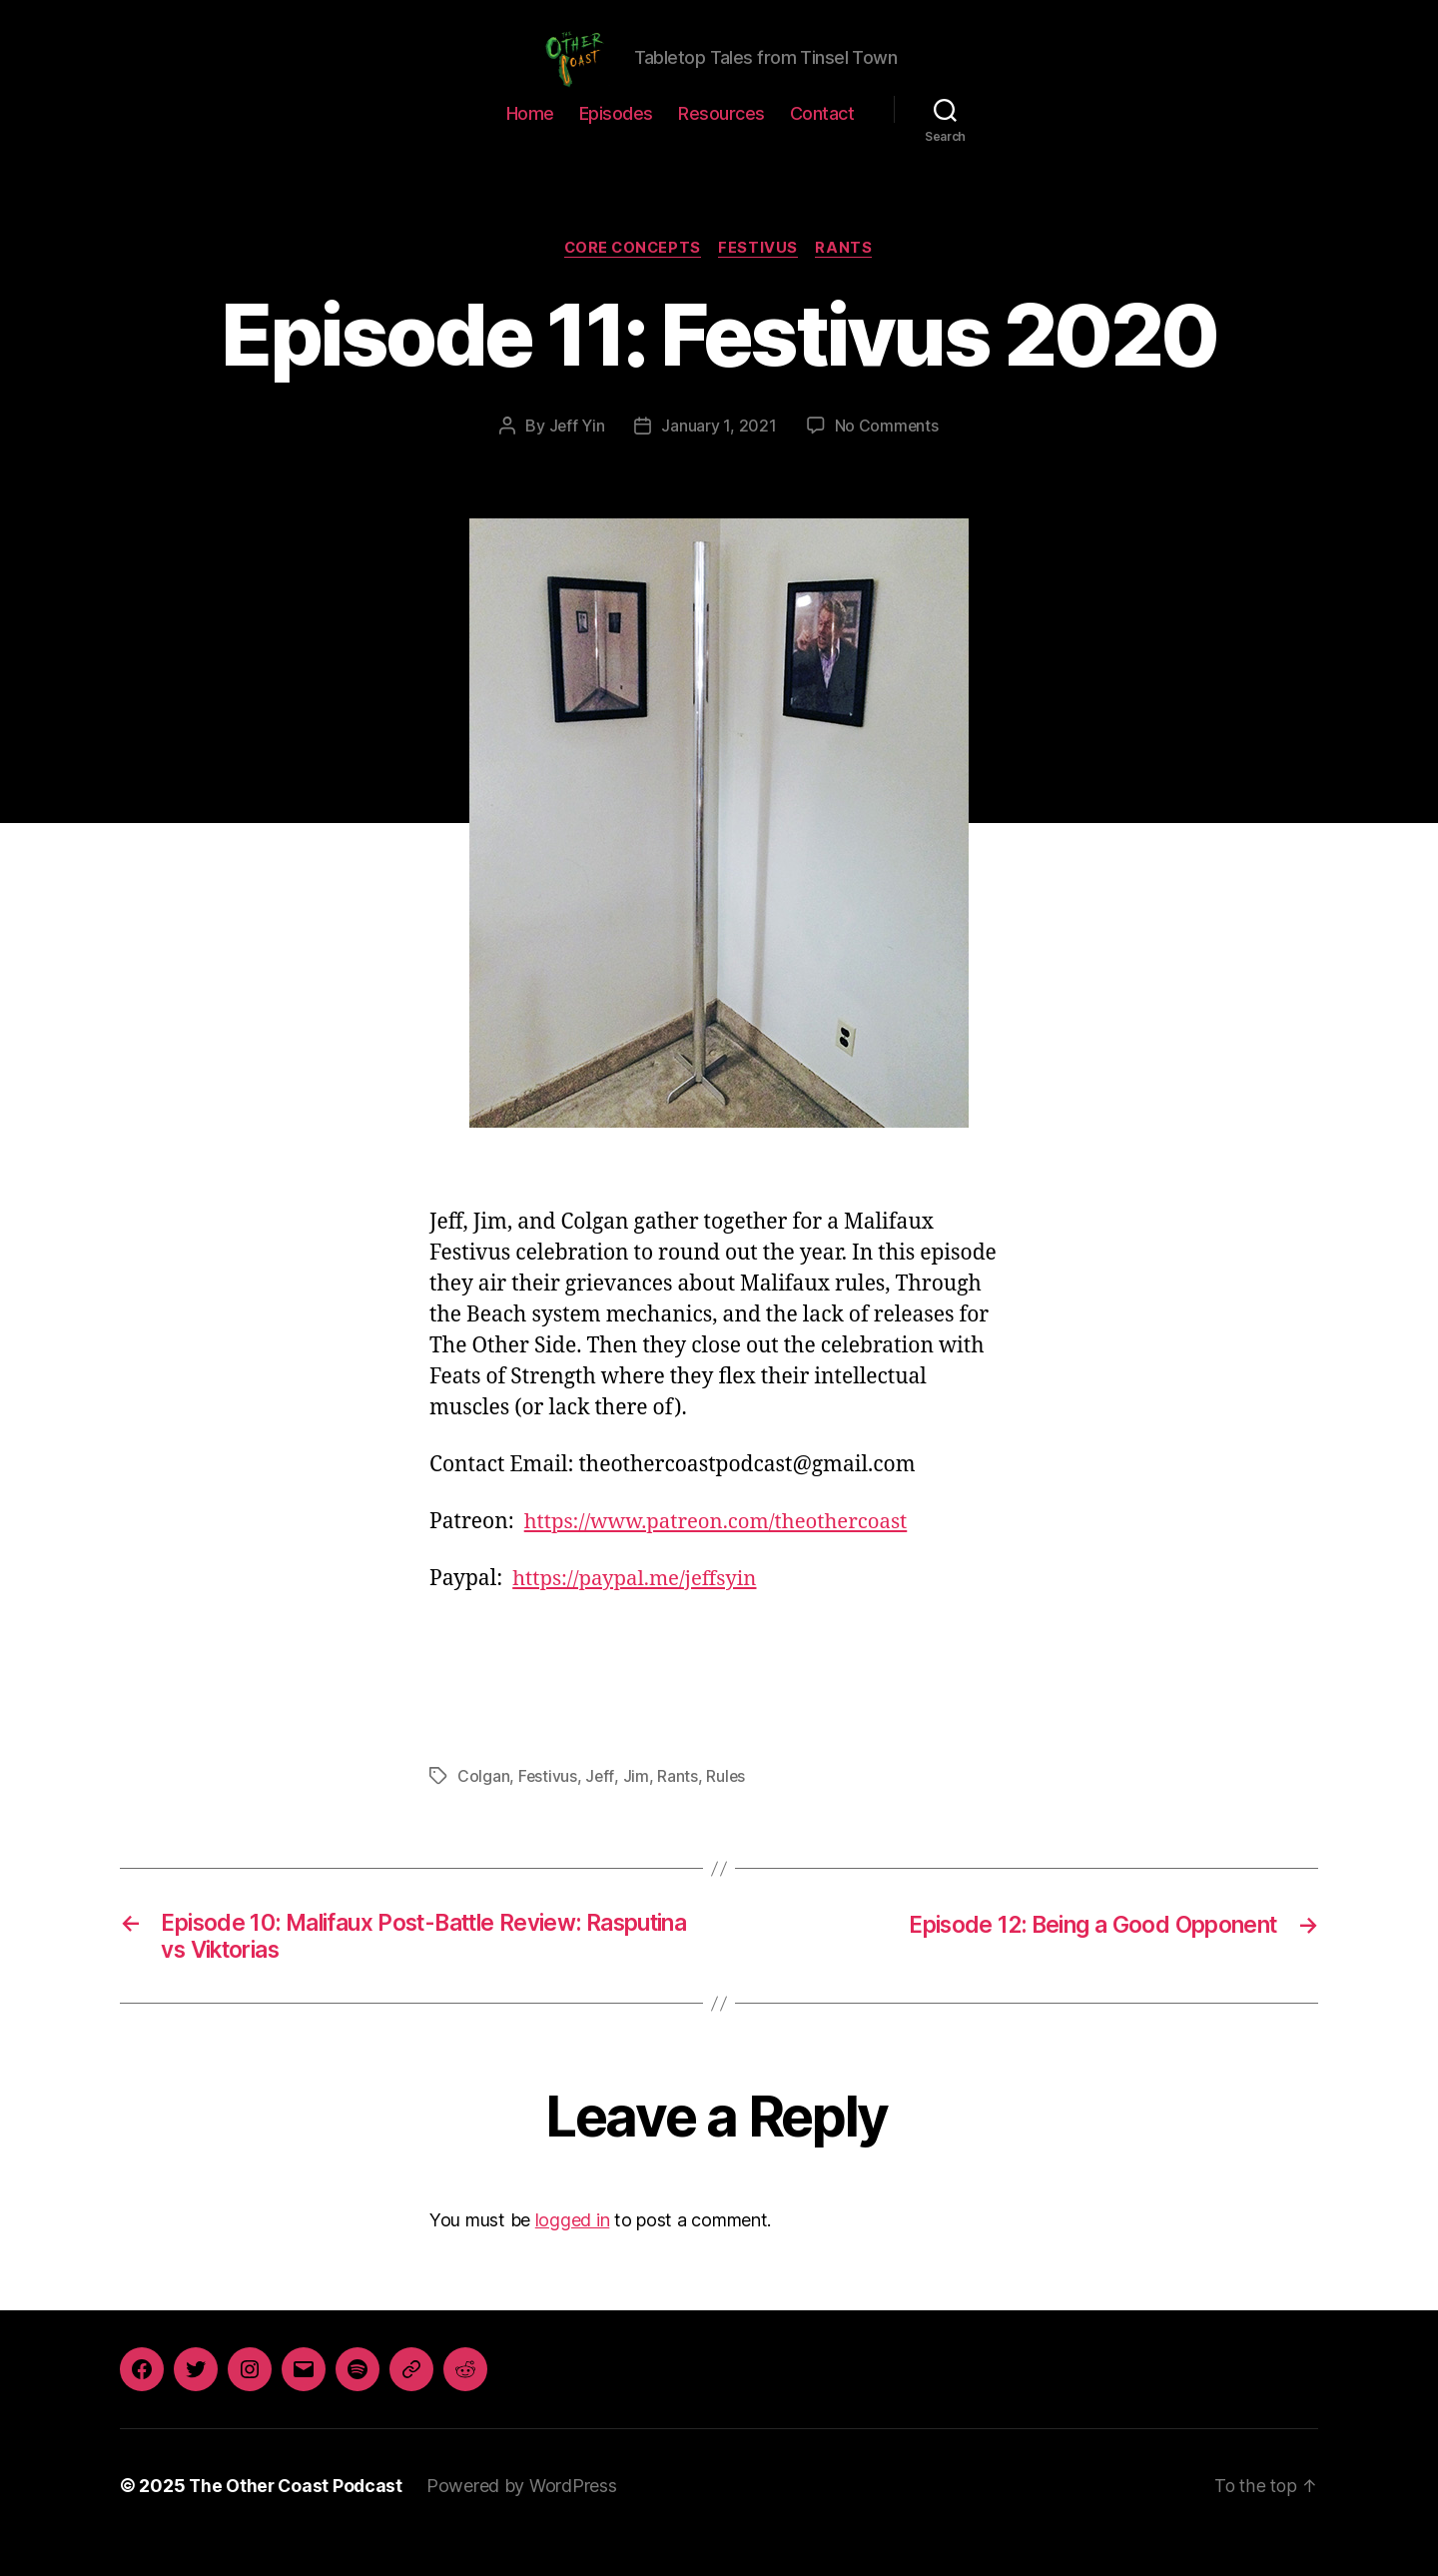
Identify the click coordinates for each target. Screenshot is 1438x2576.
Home (530, 143)
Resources (721, 143)
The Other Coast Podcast (297, 2519)
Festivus (760, 279)
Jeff (600, 1806)
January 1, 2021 (719, 456)
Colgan (483, 1806)
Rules (727, 1806)
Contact (822, 143)
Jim (637, 1806)
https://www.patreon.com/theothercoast (722, 1552)
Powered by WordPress (525, 2519)
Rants (848, 279)
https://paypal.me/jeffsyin (638, 1609)
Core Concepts (631, 279)
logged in (572, 2253)
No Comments (886, 456)
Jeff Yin (576, 456)
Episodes (616, 143)
